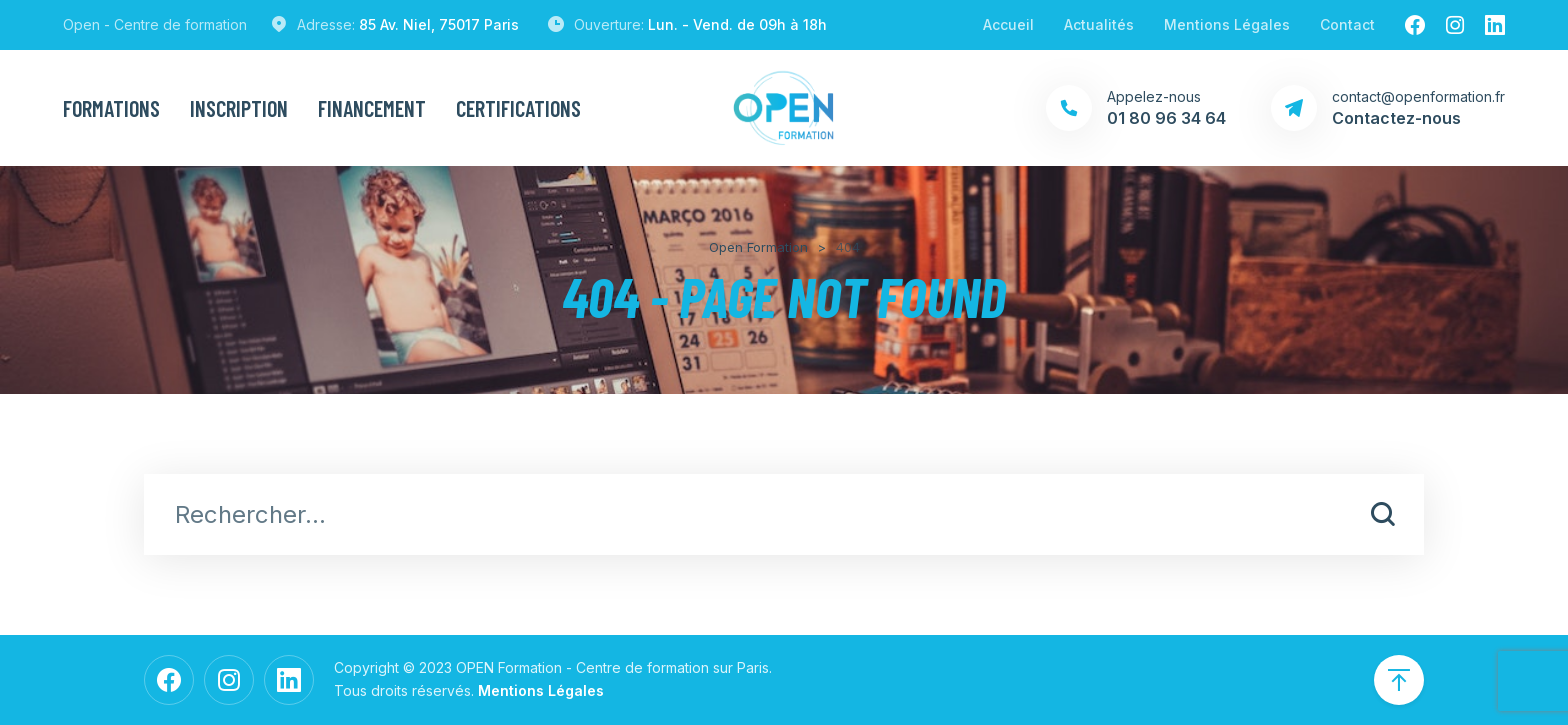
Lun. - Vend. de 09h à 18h (737, 24)
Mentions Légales (1227, 24)
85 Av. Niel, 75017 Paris (439, 24)
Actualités (1099, 24)
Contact (1347, 24)
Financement (372, 108)
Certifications (518, 108)
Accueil (1008, 24)
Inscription (239, 108)
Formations (111, 108)
